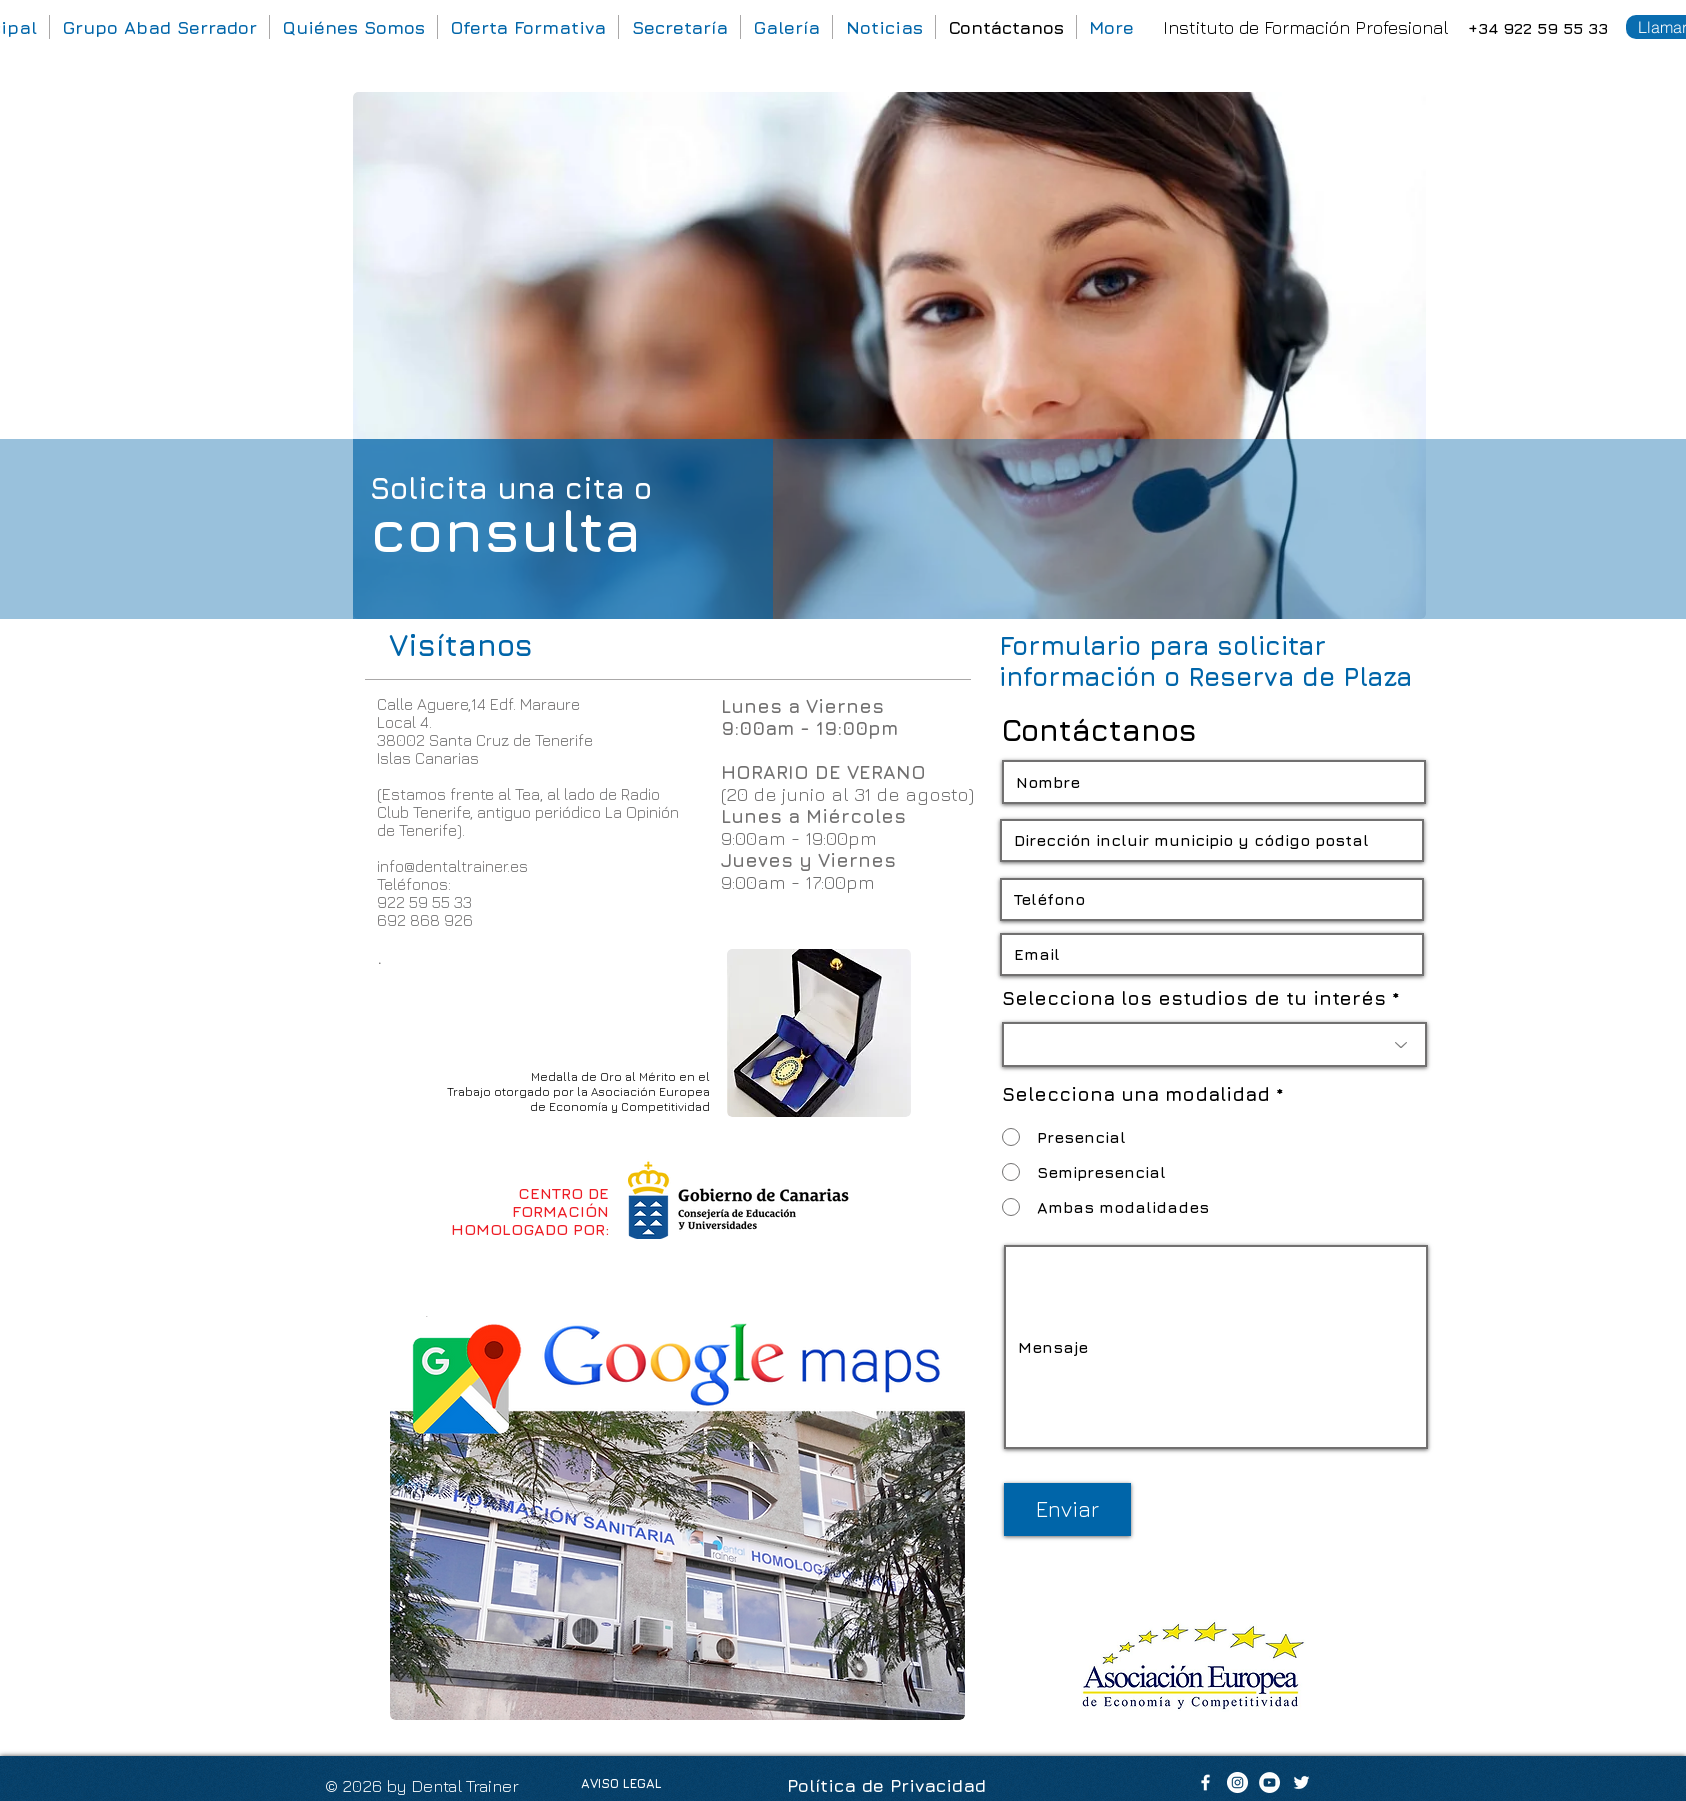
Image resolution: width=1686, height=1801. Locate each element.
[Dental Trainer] (1237, 1782)
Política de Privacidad (886, 1785)
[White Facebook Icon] (1205, 1782)
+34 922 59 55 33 (1538, 28)
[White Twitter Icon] (1301, 1782)
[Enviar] (1067, 1509)
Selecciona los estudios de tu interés (1194, 998)
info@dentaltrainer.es (452, 866)
